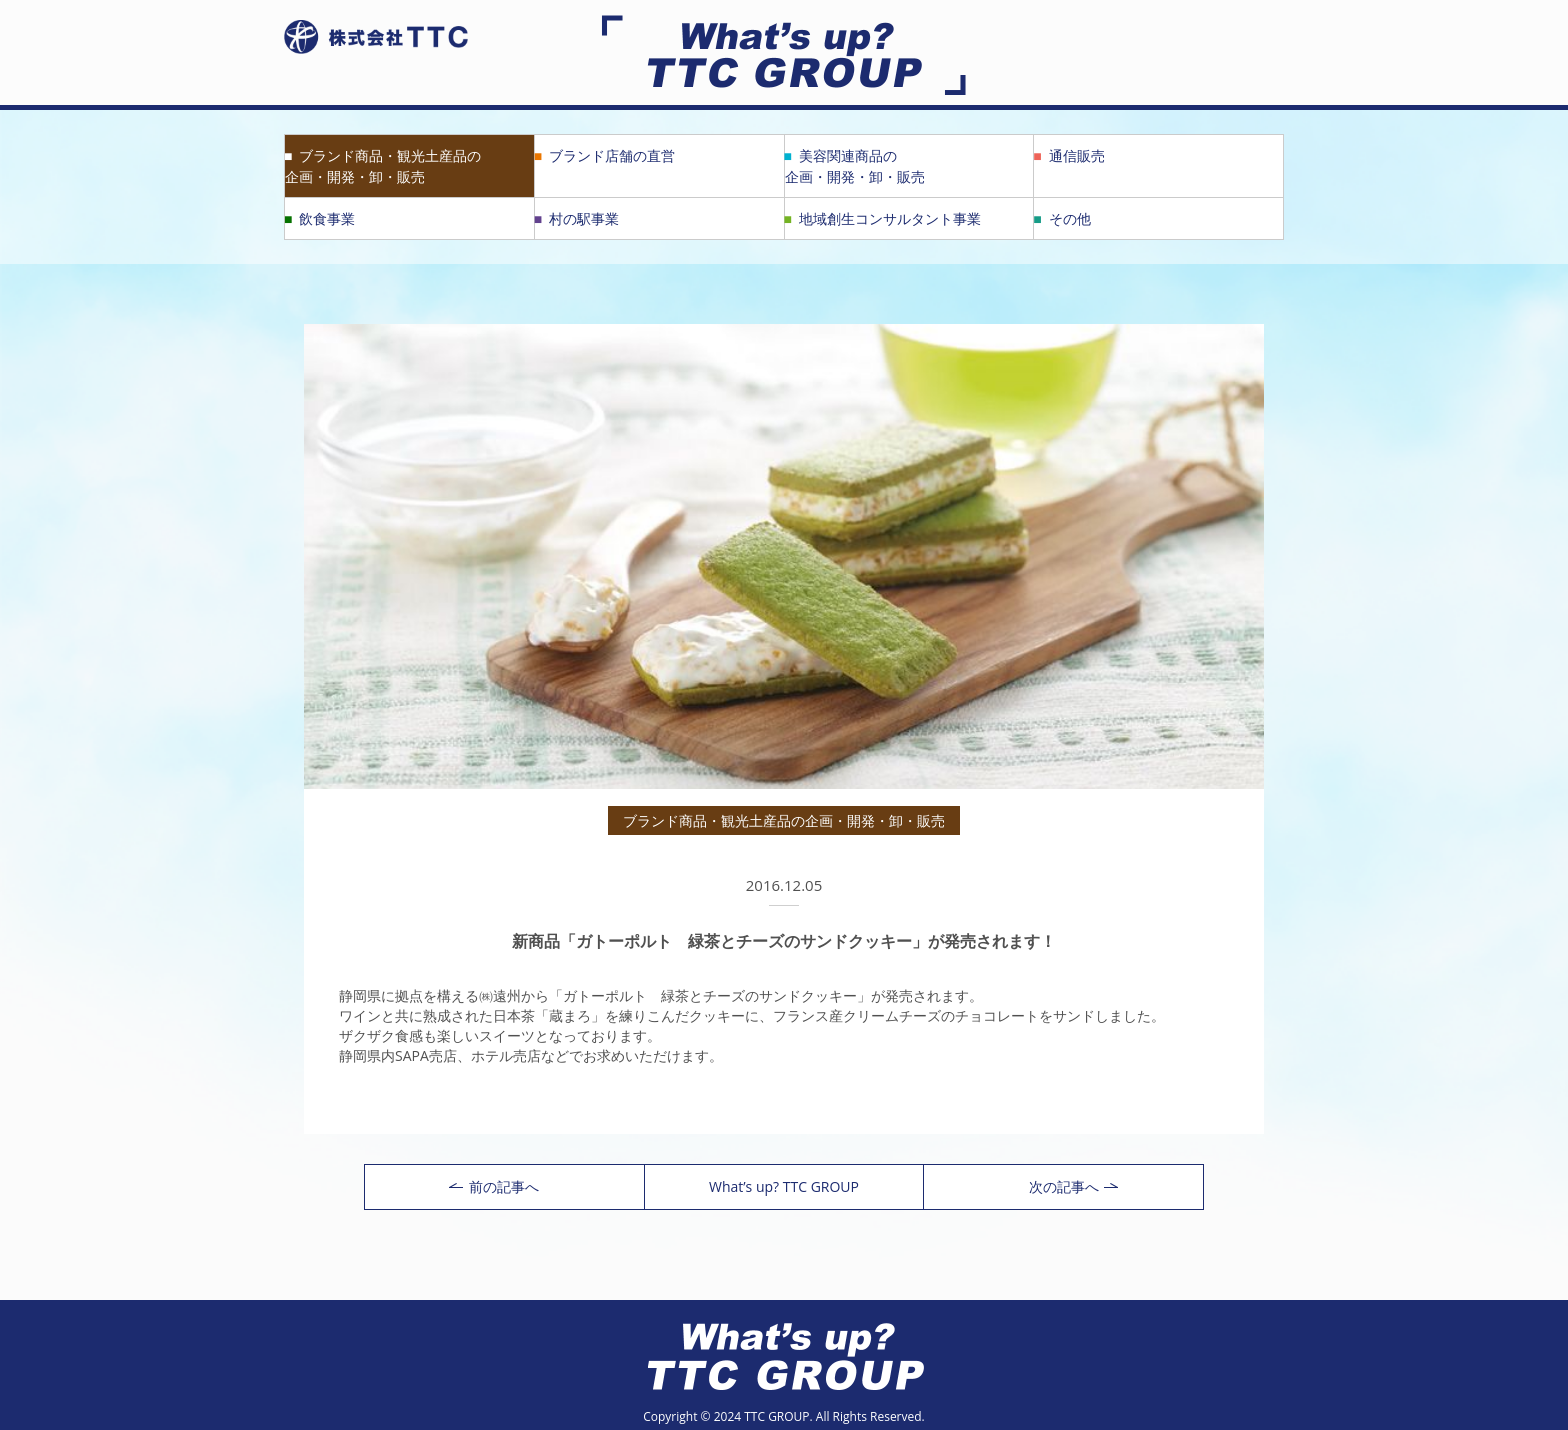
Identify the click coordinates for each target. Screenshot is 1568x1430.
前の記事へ (494, 1186)
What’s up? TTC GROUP (784, 1186)
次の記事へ (1073, 1186)
